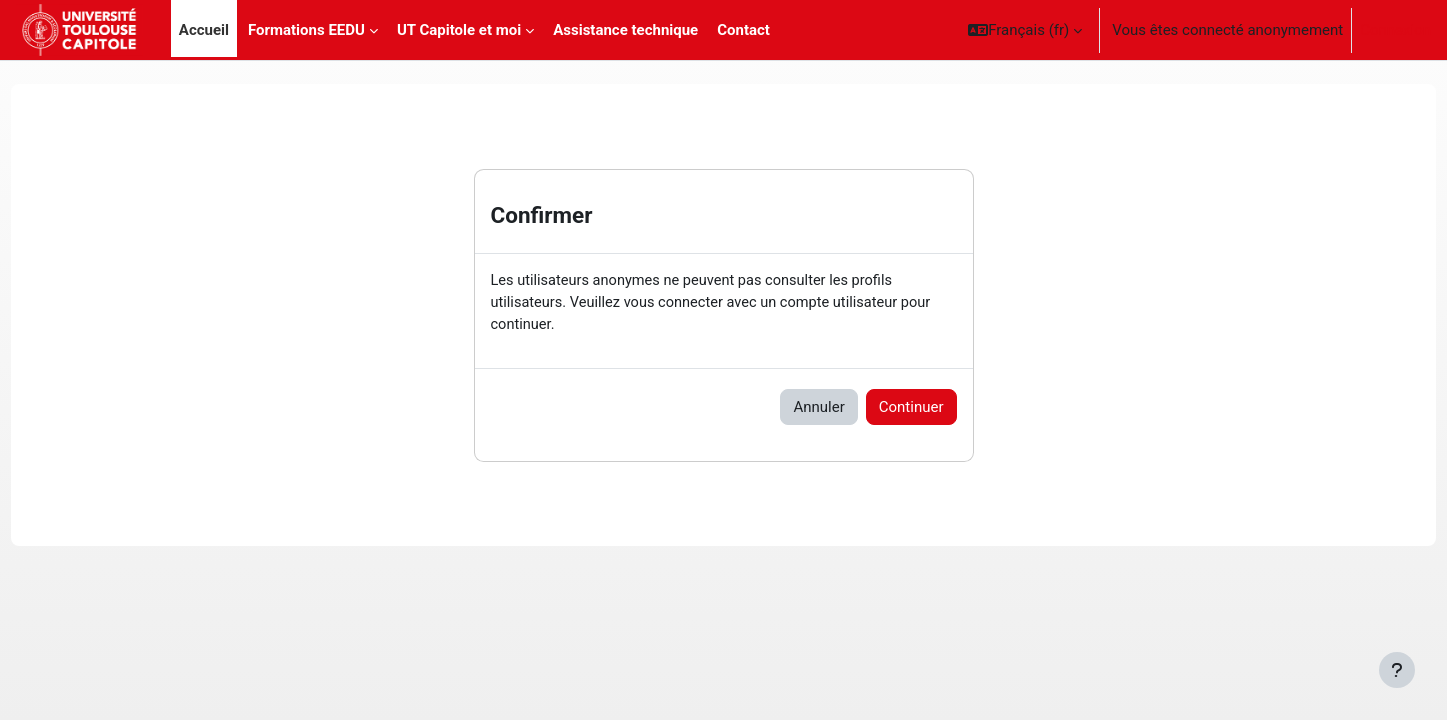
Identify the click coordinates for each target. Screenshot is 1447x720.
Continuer (911, 409)
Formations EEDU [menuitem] (306, 30)
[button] (1025, 30)
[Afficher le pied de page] (1397, 670)
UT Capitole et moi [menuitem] (459, 30)
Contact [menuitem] (743, 30)
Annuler (818, 409)
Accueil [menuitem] (204, 30)
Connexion (1395, 30)
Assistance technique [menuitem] (625, 30)
